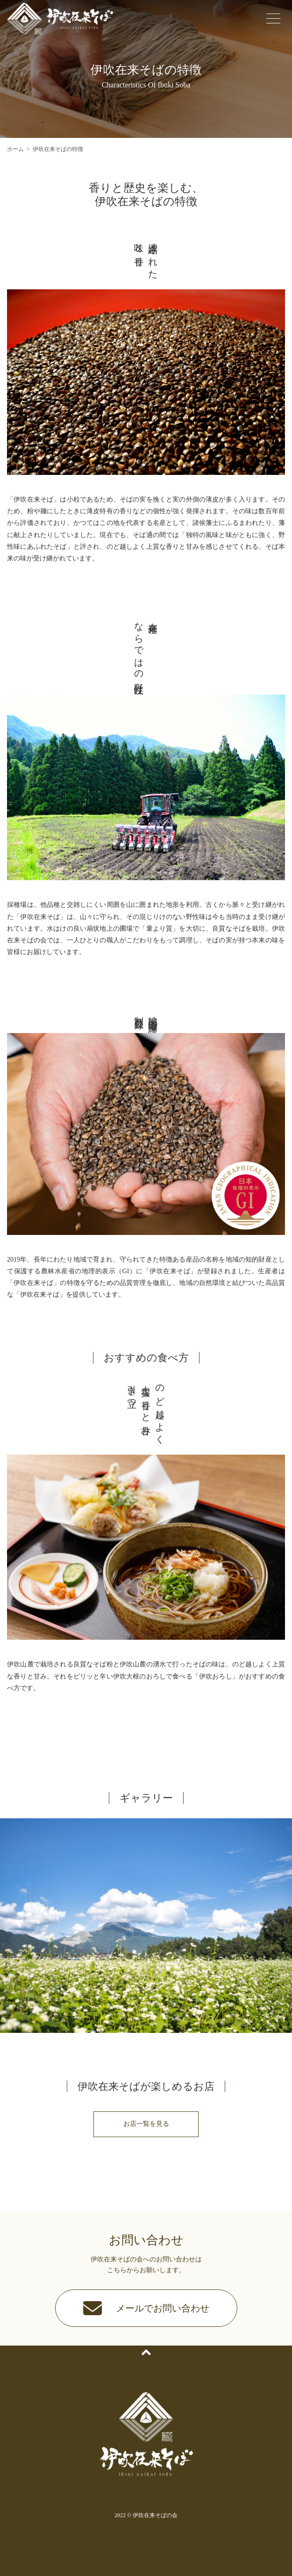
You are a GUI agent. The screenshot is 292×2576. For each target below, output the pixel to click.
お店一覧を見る (146, 2123)
